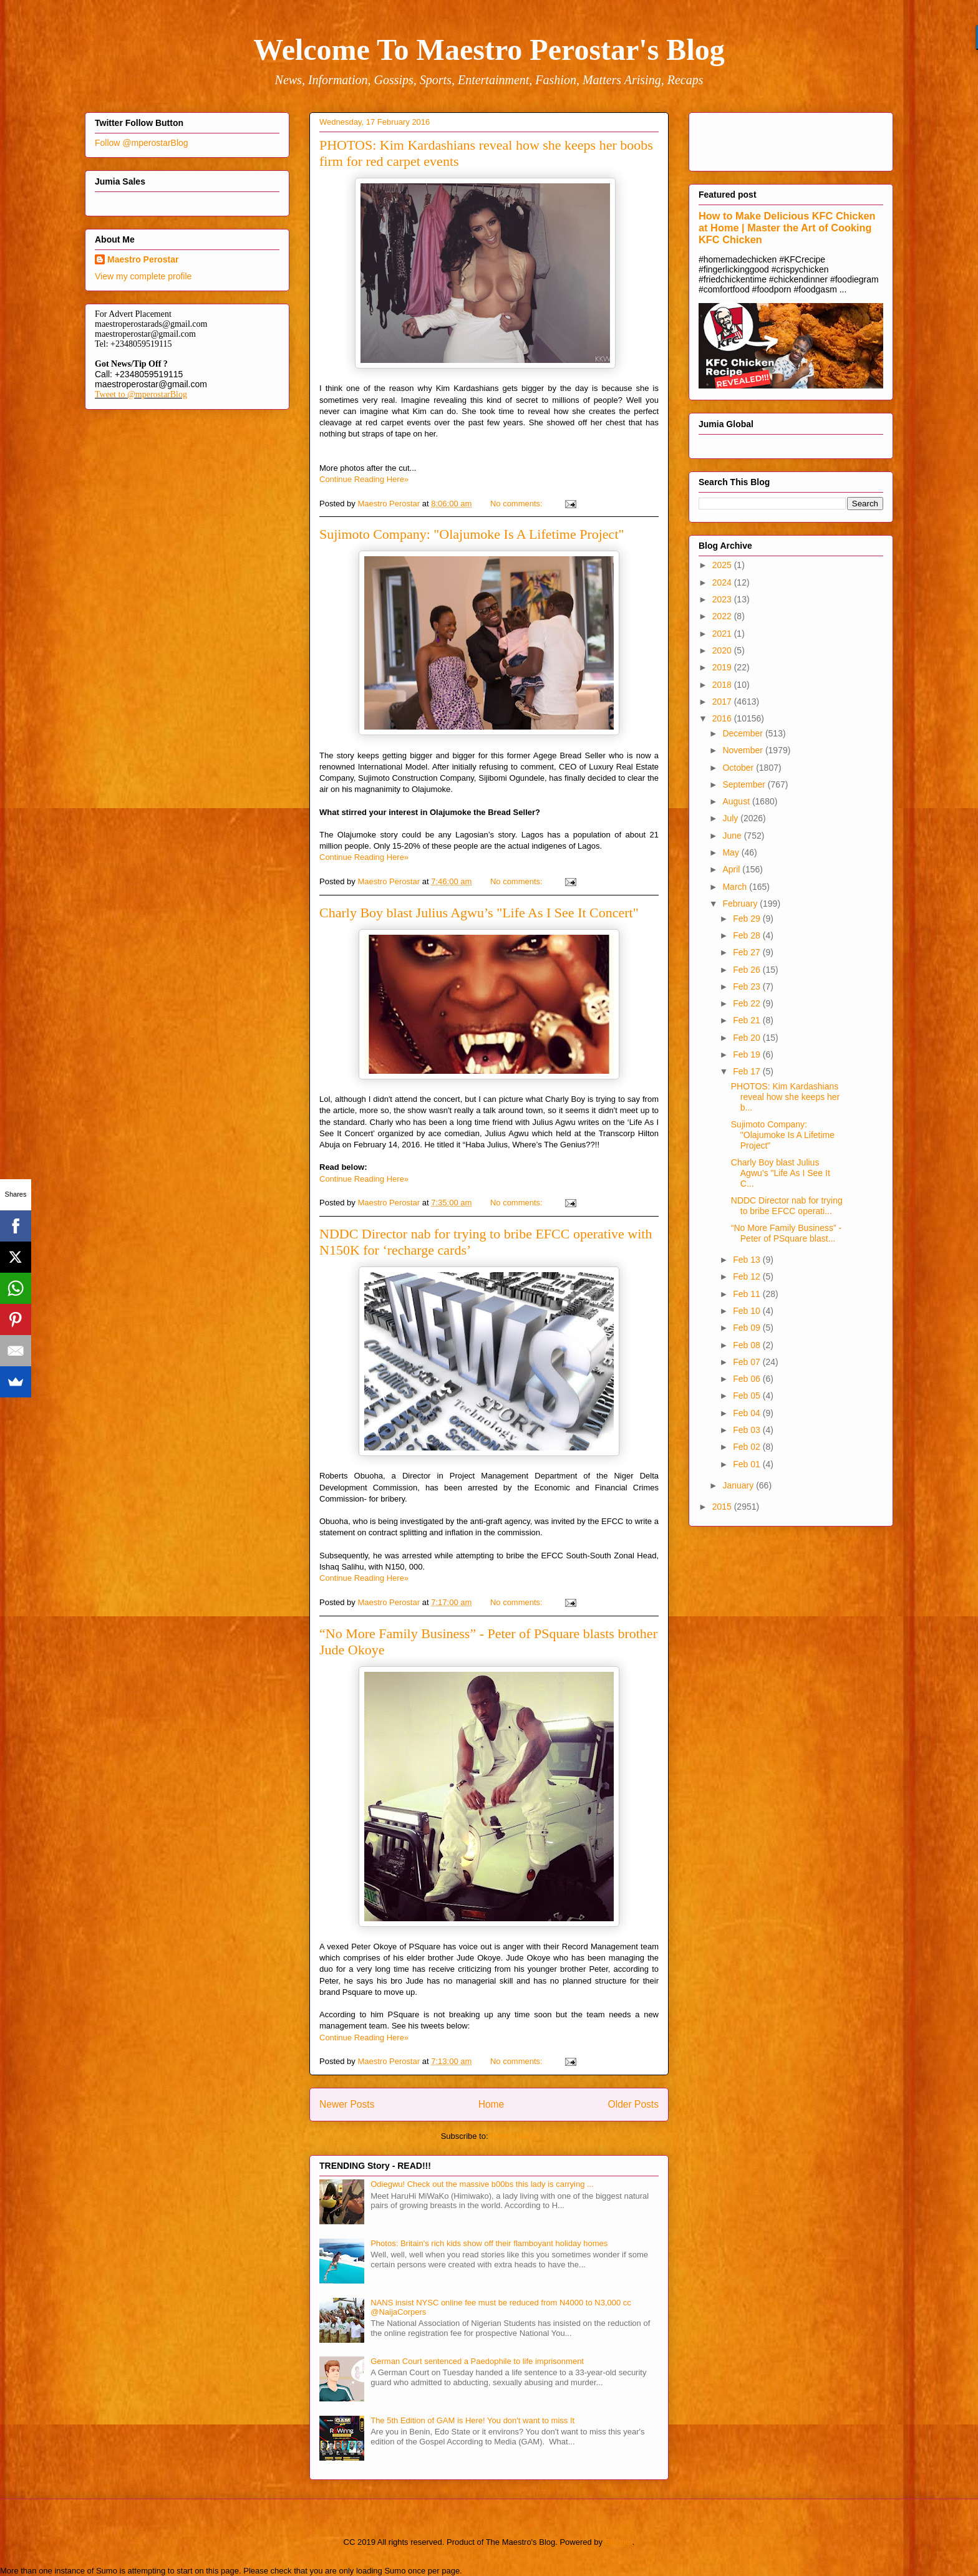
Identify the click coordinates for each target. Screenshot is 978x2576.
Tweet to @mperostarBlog (141, 394)
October (739, 768)
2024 (723, 582)
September (744, 784)
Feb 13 (747, 1260)
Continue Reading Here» (364, 479)
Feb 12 (747, 1276)
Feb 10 (747, 1311)
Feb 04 (747, 1413)
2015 (723, 1507)
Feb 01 (747, 1464)
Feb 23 (747, 986)
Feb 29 (747, 919)
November (743, 750)
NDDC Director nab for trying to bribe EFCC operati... (787, 1205)
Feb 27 (747, 952)
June (732, 836)
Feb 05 (747, 1396)
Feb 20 (747, 1038)
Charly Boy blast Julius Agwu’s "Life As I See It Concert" (479, 912)
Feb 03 (747, 1430)
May (731, 852)
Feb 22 (747, 1003)
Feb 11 (747, 1294)
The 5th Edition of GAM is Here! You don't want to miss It (472, 2420)
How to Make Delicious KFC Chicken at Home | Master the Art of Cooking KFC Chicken (787, 227)
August (737, 801)
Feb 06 (747, 1379)
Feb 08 (747, 1345)
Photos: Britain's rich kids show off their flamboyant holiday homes (489, 2243)
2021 (723, 634)
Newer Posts (346, 2104)
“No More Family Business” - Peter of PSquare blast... (786, 1233)
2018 (723, 685)
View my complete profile (143, 276)
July (731, 818)
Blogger (618, 2542)
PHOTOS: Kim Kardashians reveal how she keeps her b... (785, 1096)
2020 (723, 650)
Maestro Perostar (142, 259)
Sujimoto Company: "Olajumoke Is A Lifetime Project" (471, 534)
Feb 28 (747, 935)
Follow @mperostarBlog (141, 143)
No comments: (517, 503)
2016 (723, 718)
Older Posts (633, 2104)
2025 (723, 565)
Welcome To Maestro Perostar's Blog (488, 49)
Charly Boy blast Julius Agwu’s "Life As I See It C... (780, 1173)
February (741, 904)
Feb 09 (747, 1328)
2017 (723, 702)
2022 (723, 616)
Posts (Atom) (513, 2136)
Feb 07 (747, 1362)
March (735, 887)
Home (491, 2104)
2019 (723, 667)
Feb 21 (747, 1020)
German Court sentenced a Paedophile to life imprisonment (477, 2361)
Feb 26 (747, 970)
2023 (723, 599)
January (739, 1485)
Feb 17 (747, 1071)
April (732, 869)
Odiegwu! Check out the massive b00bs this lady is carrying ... (482, 2184)
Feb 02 (747, 1447)
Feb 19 (747, 1054)
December (743, 733)
